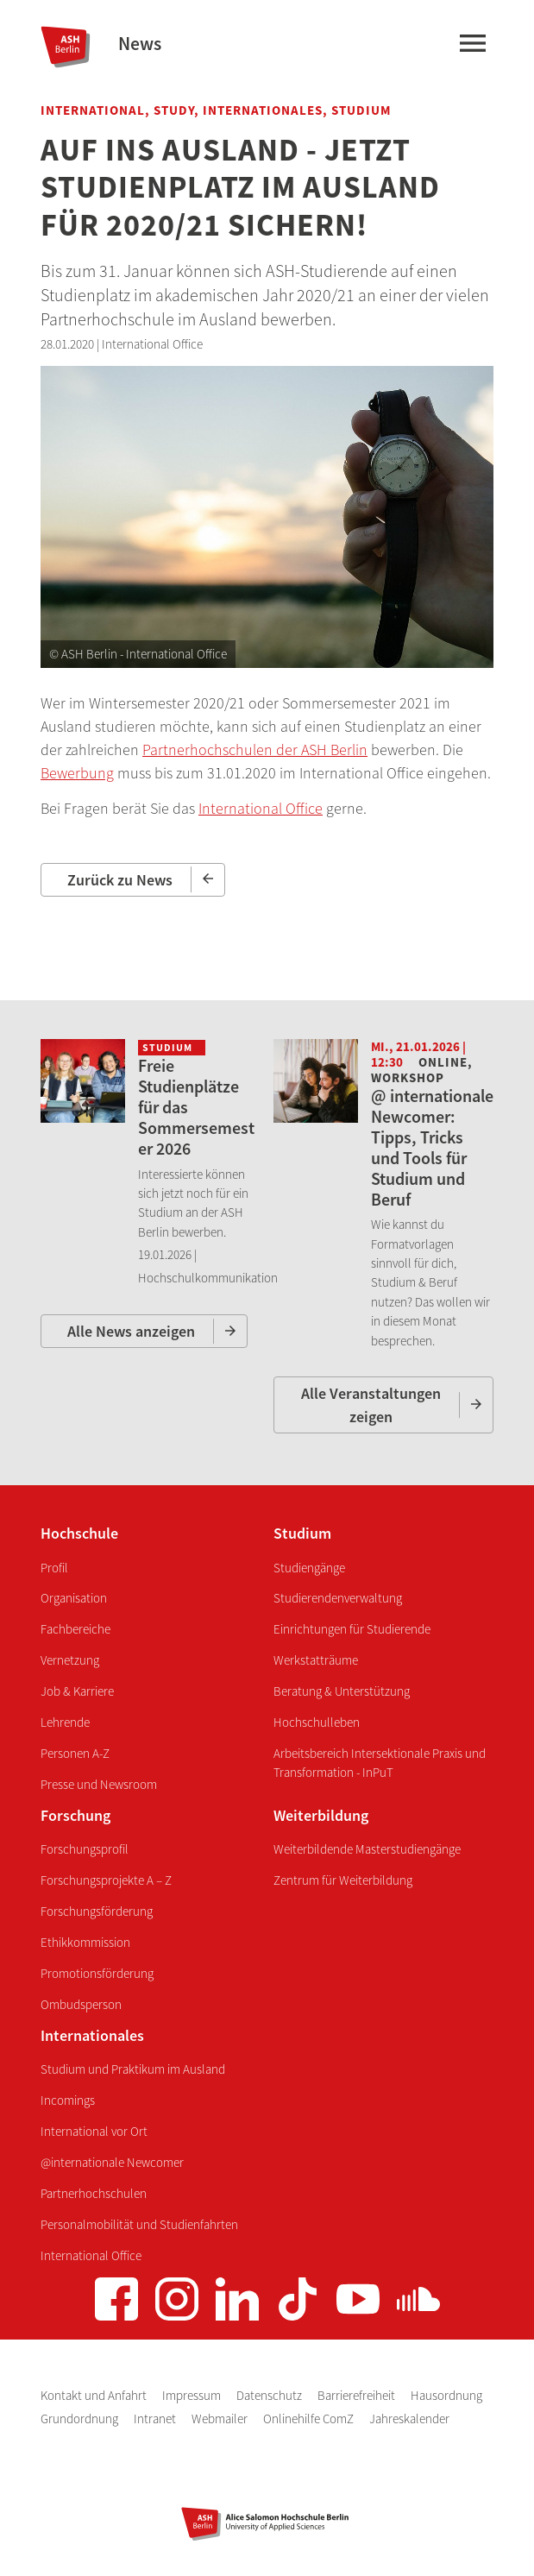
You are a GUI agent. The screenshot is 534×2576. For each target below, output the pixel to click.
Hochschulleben (316, 1722)
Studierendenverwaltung (337, 1598)
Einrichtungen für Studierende (351, 1629)
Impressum (192, 2395)
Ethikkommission (85, 1942)
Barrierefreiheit (357, 2395)
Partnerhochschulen (94, 2193)
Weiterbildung (320, 1815)
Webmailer (221, 2418)
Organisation (74, 1598)
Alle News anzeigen (131, 1331)
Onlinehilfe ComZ (309, 2418)
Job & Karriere (77, 1691)
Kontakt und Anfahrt (95, 2395)
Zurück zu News (120, 880)
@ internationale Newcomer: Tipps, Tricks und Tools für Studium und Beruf (432, 1147)
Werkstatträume (315, 1660)
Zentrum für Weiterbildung (342, 1880)
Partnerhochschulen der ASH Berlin (255, 749)
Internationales (92, 2035)
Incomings (68, 2100)
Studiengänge (309, 1567)
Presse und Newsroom (99, 1784)
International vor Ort (94, 2131)
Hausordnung (446, 2395)
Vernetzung (70, 1660)
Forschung (75, 1815)
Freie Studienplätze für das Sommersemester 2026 (196, 1107)
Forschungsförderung (97, 1911)
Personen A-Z (75, 1753)
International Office (260, 808)
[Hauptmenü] (471, 46)
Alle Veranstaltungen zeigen (371, 1405)
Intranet (156, 2418)
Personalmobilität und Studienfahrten (139, 2224)
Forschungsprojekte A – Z (106, 1880)
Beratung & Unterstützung (341, 1691)
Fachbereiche (75, 1629)
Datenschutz (270, 2395)
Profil (54, 1567)
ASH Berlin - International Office (144, 654)
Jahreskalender (409, 2418)
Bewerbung (77, 773)
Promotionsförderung (97, 1973)
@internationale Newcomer (112, 2162)
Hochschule (79, 1533)
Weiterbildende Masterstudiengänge (367, 1849)
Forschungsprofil (85, 1849)
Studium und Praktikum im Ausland (133, 2069)
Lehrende (65, 1722)
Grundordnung (81, 2418)
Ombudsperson (81, 2004)
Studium (302, 1533)
